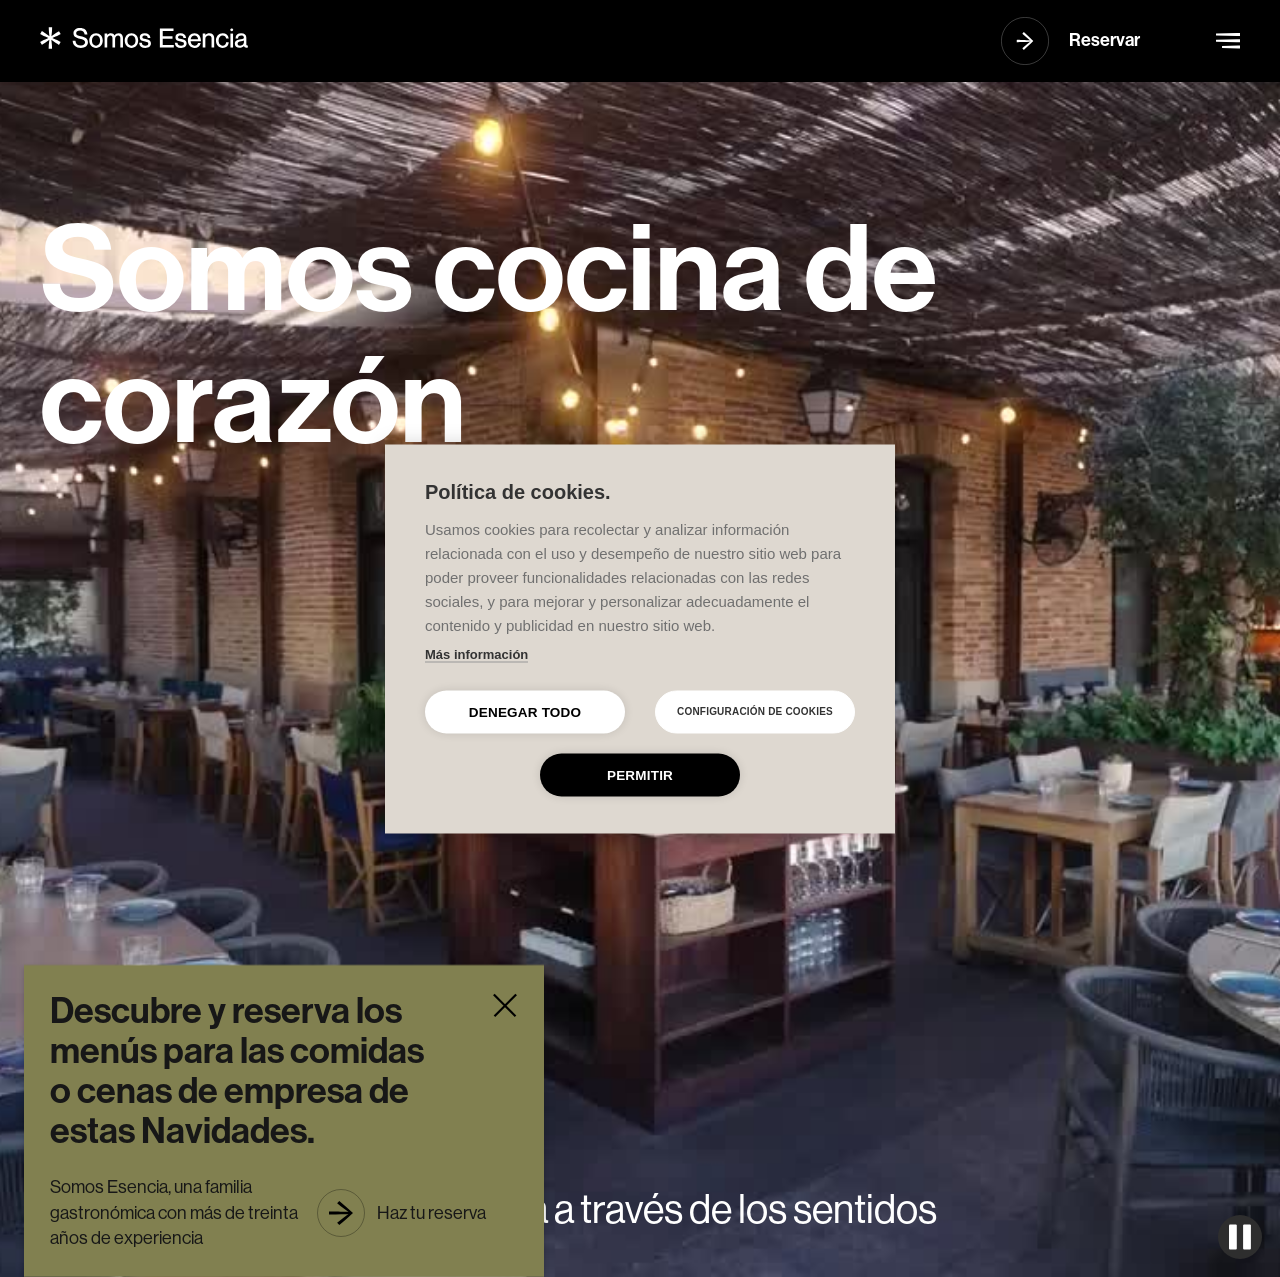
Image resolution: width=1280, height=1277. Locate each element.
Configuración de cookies (755, 711)
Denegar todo (525, 711)
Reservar (1104, 40)
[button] (1228, 41)
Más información (476, 653)
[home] (144, 37)
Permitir (640, 774)
